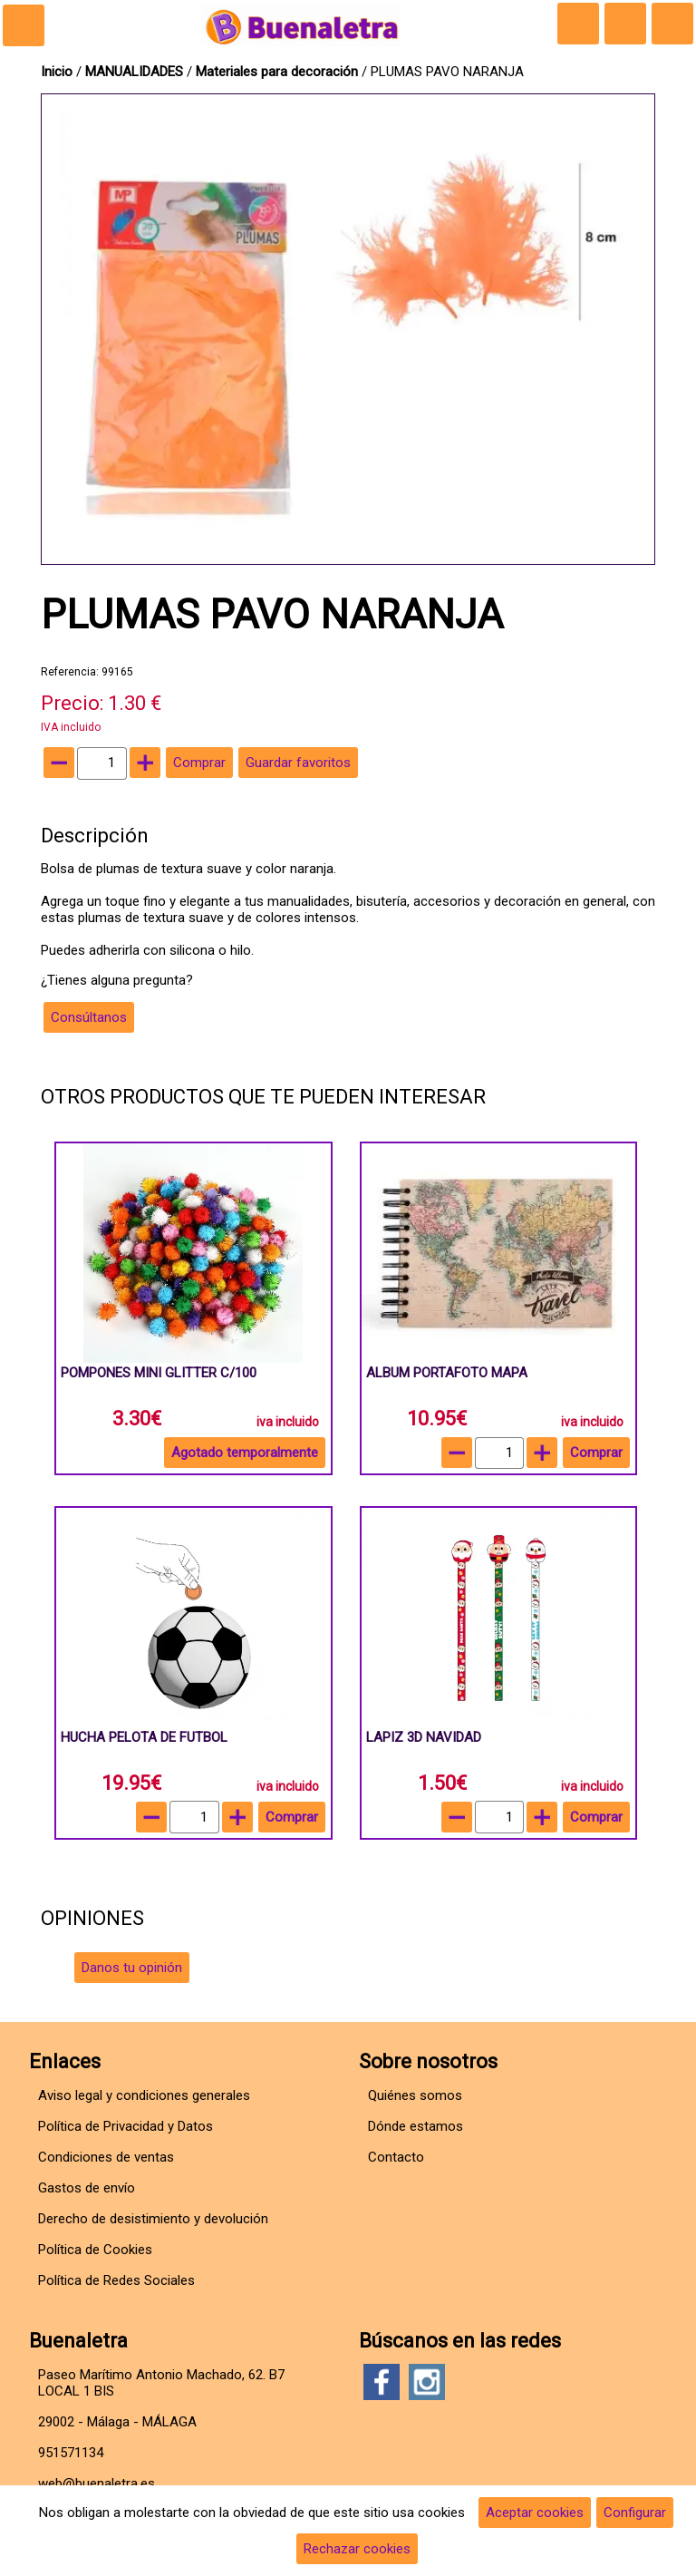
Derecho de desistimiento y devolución (153, 2219)
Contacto (396, 2157)
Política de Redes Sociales (116, 2280)
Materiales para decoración (277, 71)
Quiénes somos (415, 2095)
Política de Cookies (95, 2249)
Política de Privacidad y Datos (125, 2126)
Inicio (56, 71)
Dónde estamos (415, 2126)
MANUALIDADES (136, 71)
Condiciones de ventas (106, 2157)
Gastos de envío (86, 2188)
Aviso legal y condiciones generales (144, 2095)
